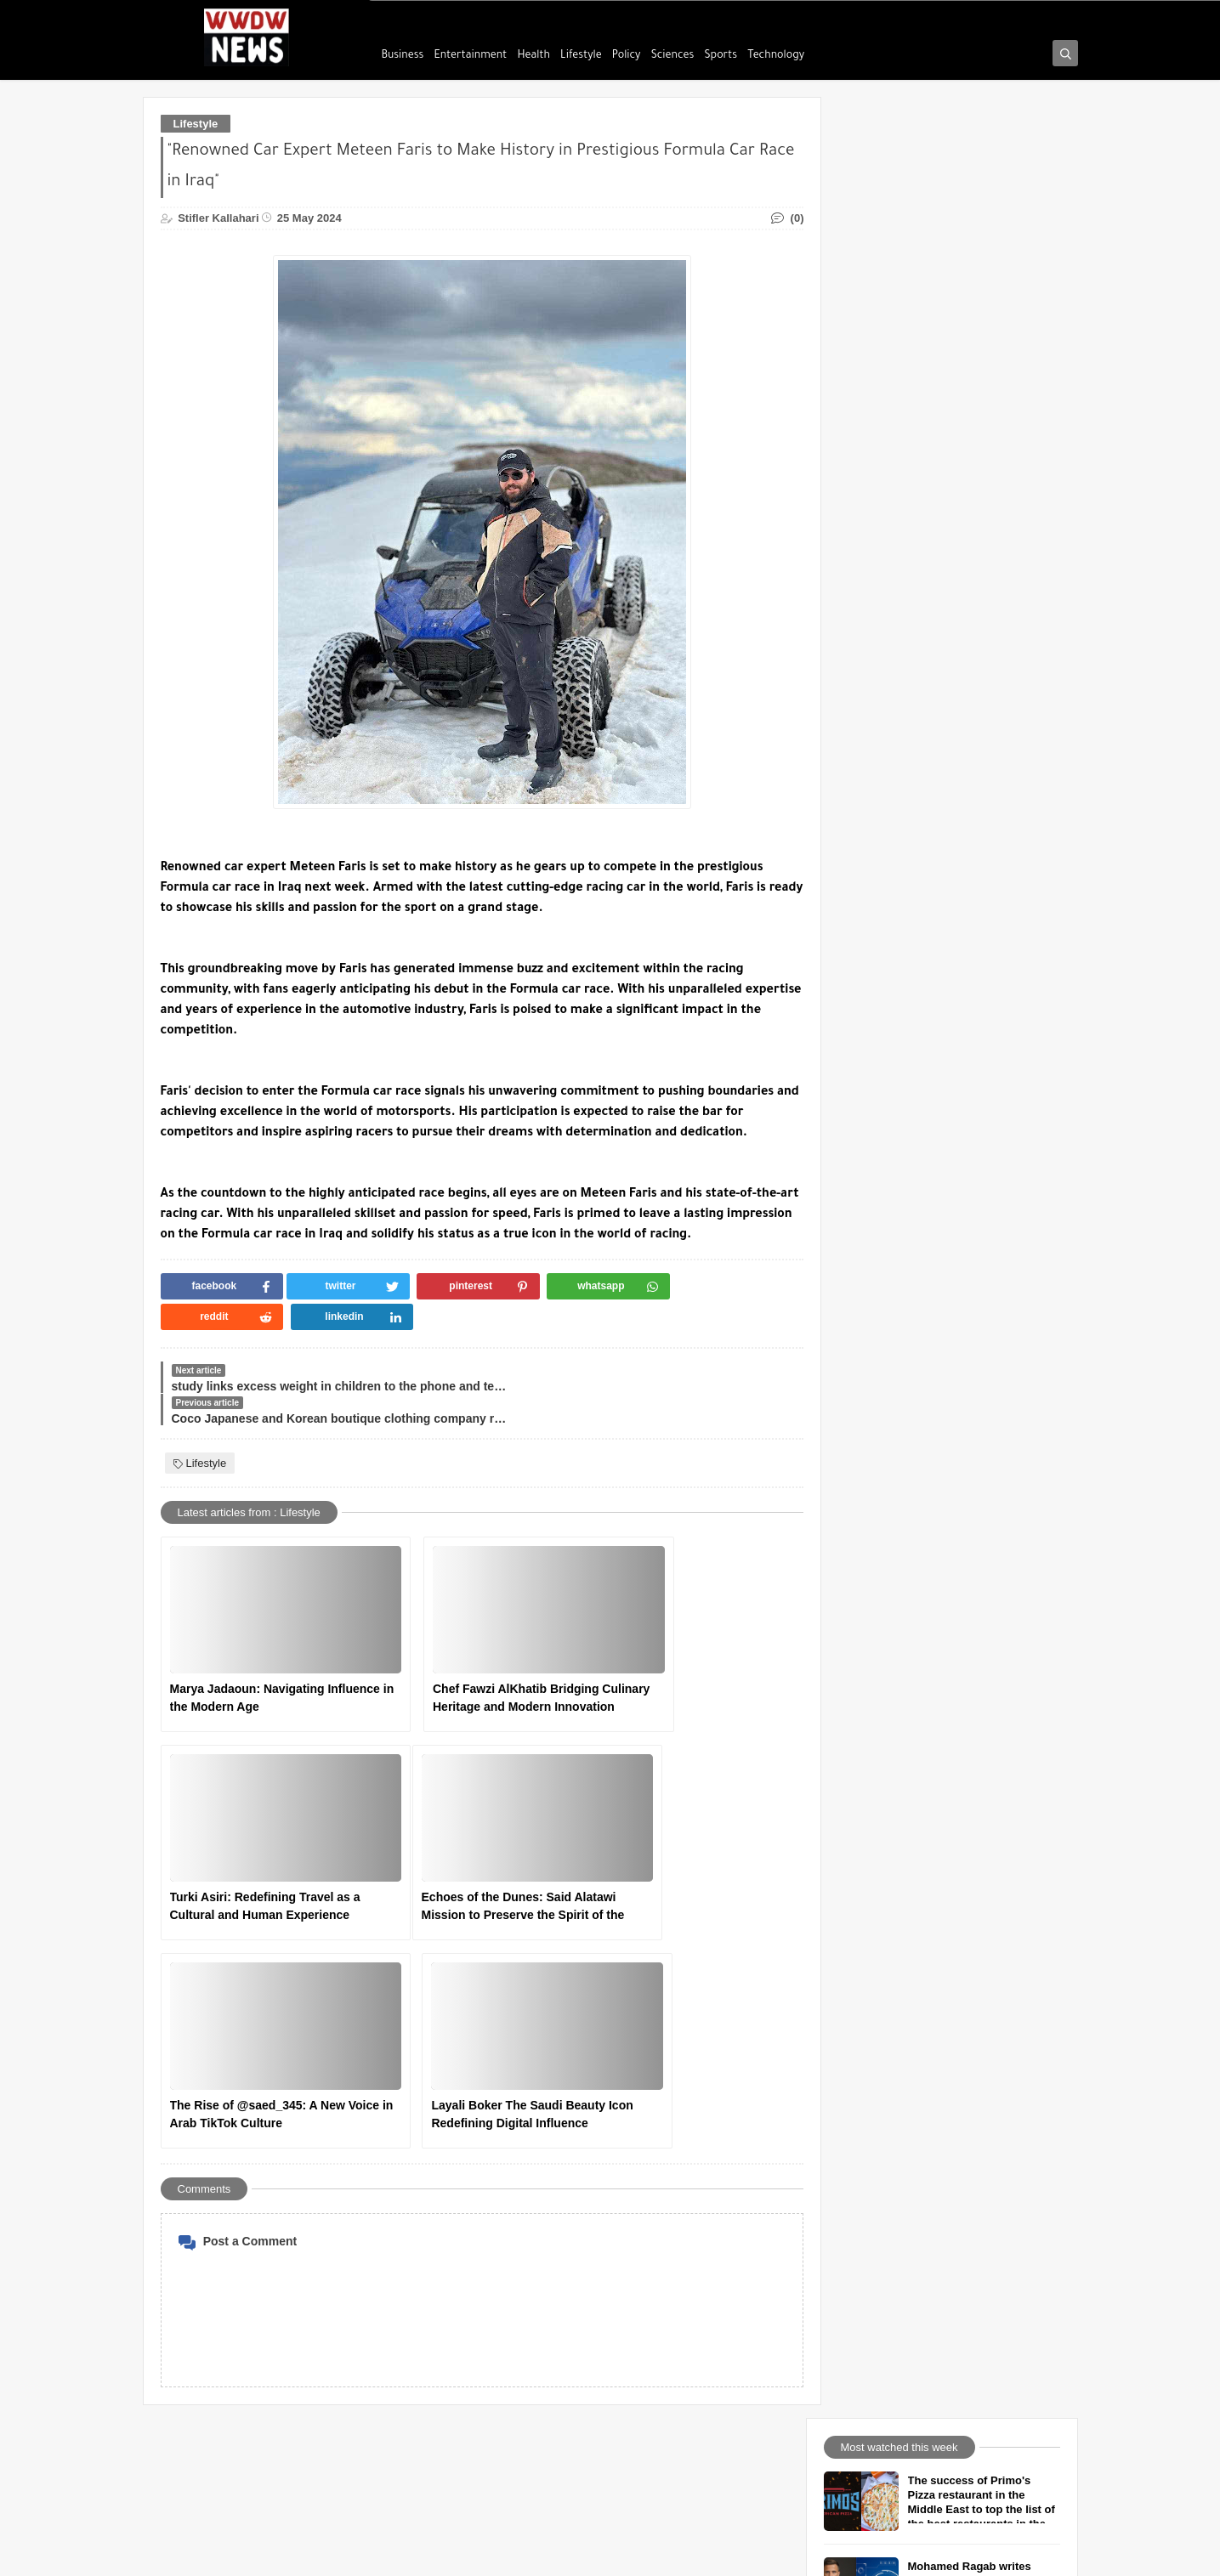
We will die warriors (355, 2553)
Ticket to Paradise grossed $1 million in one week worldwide (979, 949)
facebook (506, 2202)
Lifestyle (581, 56)
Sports (721, 56)
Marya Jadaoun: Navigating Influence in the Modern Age (249, 1637)
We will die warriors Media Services (569, 2334)
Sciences (673, 56)
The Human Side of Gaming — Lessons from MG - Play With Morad (981, 777)
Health (533, 56)
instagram (508, 2228)
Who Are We (194, 2202)
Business (403, 56)
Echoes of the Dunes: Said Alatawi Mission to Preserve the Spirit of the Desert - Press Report (255, 1847)
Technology (775, 56)
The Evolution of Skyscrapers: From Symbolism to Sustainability (982, 863)
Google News (516, 2307)
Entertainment (470, 56)
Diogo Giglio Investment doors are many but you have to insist (972, 520)
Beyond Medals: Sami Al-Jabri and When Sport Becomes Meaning (975, 434)
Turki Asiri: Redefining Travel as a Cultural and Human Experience (669, 1639)
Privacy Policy (198, 2281)
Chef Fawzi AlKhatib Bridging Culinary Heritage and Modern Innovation (463, 1639)
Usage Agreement (207, 2255)
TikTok (500, 2255)
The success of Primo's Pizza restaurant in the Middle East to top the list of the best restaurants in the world (982, 191)
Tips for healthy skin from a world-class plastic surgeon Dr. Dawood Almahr (981, 691)
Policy (626, 56)
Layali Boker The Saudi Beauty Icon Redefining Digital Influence (674, 1847)
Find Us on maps (525, 2281)
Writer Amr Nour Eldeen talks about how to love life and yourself (979, 605)
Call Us (181, 2228)
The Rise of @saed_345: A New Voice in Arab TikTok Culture (465, 1845)
